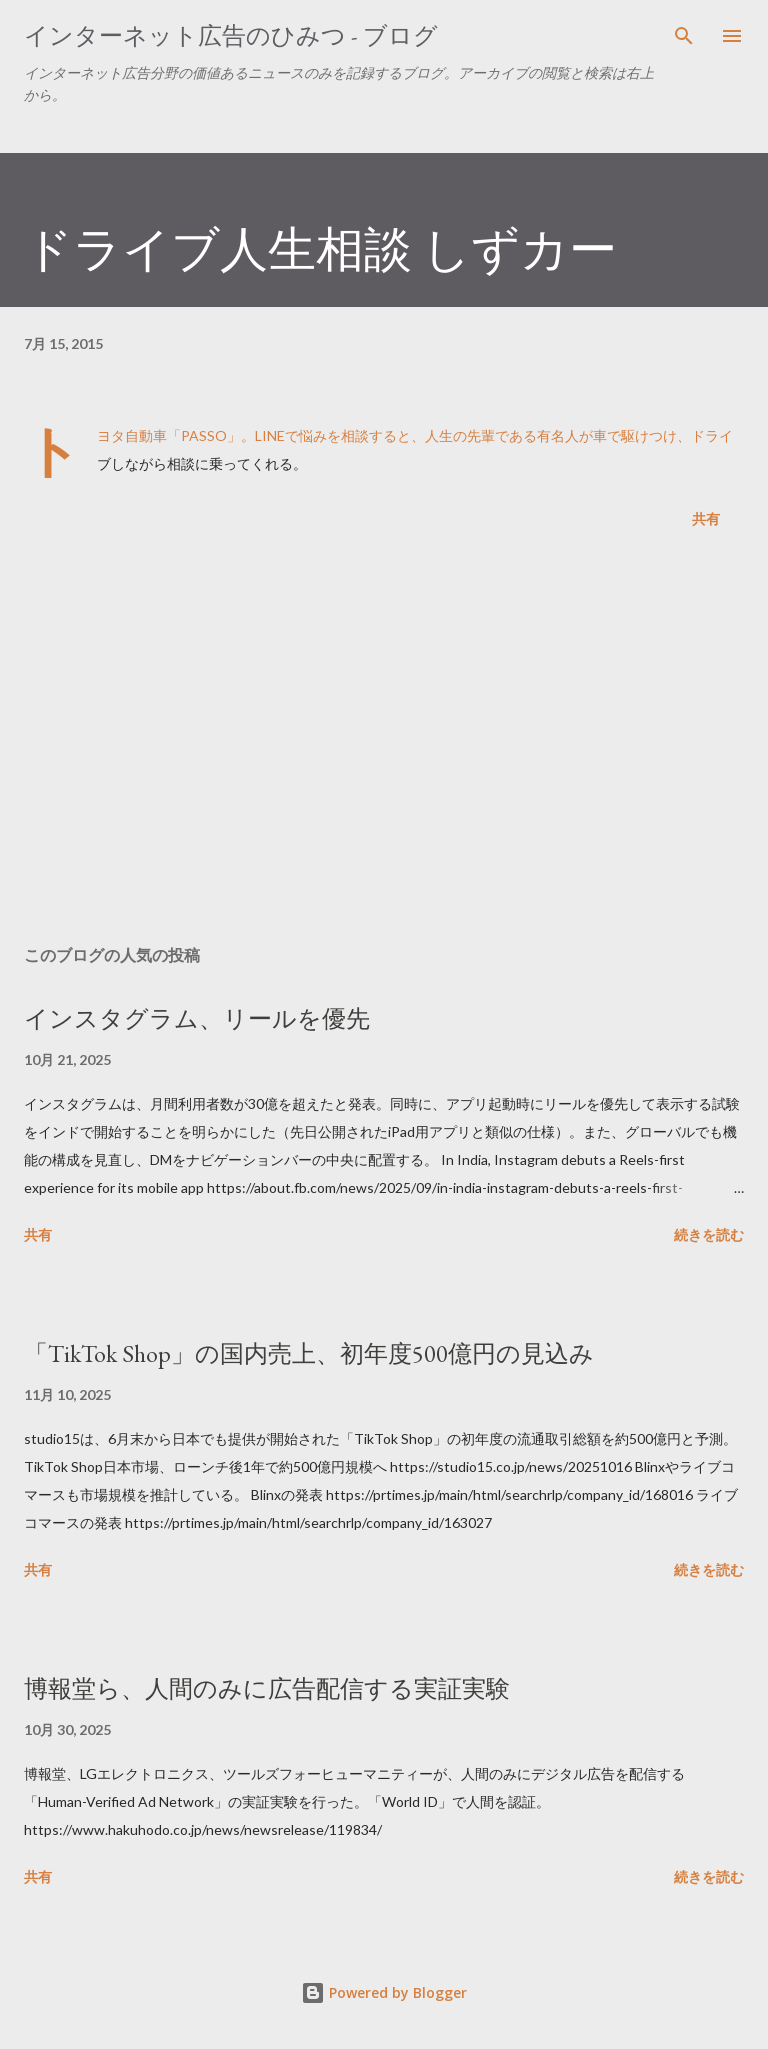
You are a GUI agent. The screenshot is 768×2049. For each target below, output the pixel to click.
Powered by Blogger (384, 1992)
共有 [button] (706, 518)
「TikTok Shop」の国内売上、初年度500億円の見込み (309, 1353)
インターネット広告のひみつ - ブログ (231, 35)
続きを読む (709, 1234)
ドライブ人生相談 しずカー (320, 249)
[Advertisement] (384, 741)
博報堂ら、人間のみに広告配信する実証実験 (267, 1688)
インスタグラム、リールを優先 (197, 1018)
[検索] (684, 36)
